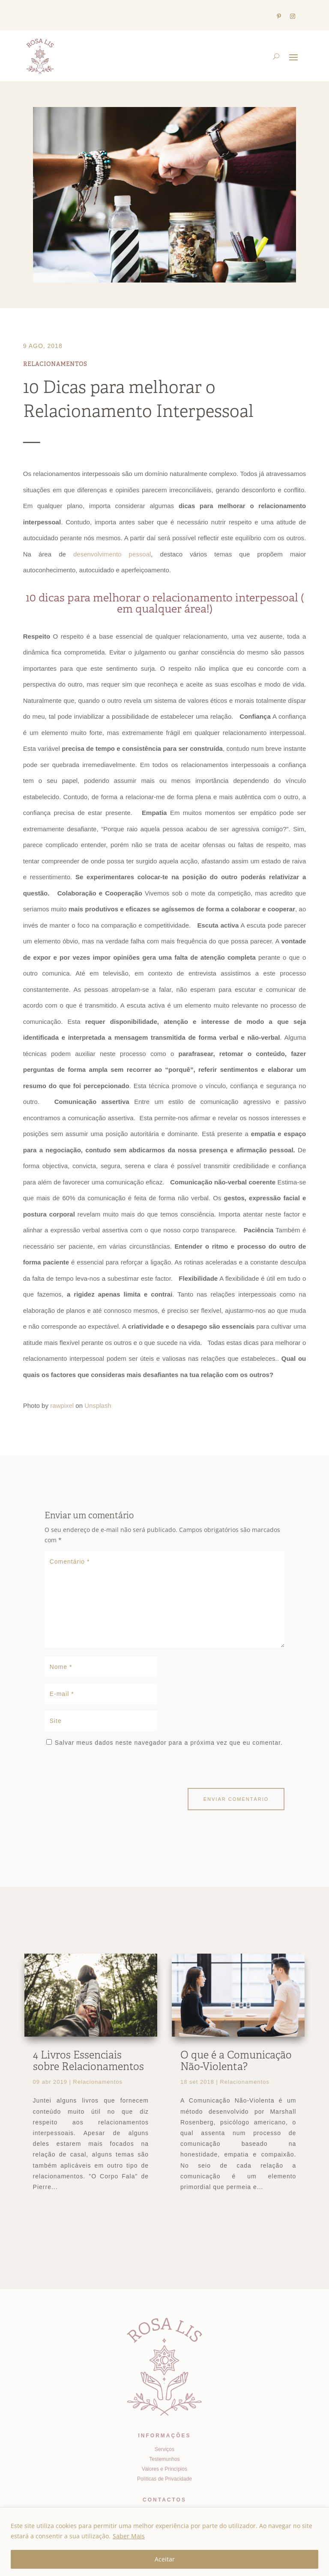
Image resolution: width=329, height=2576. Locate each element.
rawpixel (62, 1405)
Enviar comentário (236, 1799)
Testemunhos (164, 2459)
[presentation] (103, 1770)
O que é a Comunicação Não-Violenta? (236, 2061)
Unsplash (97, 1405)
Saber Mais (129, 2536)
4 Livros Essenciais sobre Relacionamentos (88, 2061)
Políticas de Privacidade (164, 2479)
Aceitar (165, 2559)
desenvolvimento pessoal (112, 554)
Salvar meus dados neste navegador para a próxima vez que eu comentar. (169, 1742)
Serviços (164, 2449)
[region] (164, 2542)
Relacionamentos (55, 364)
